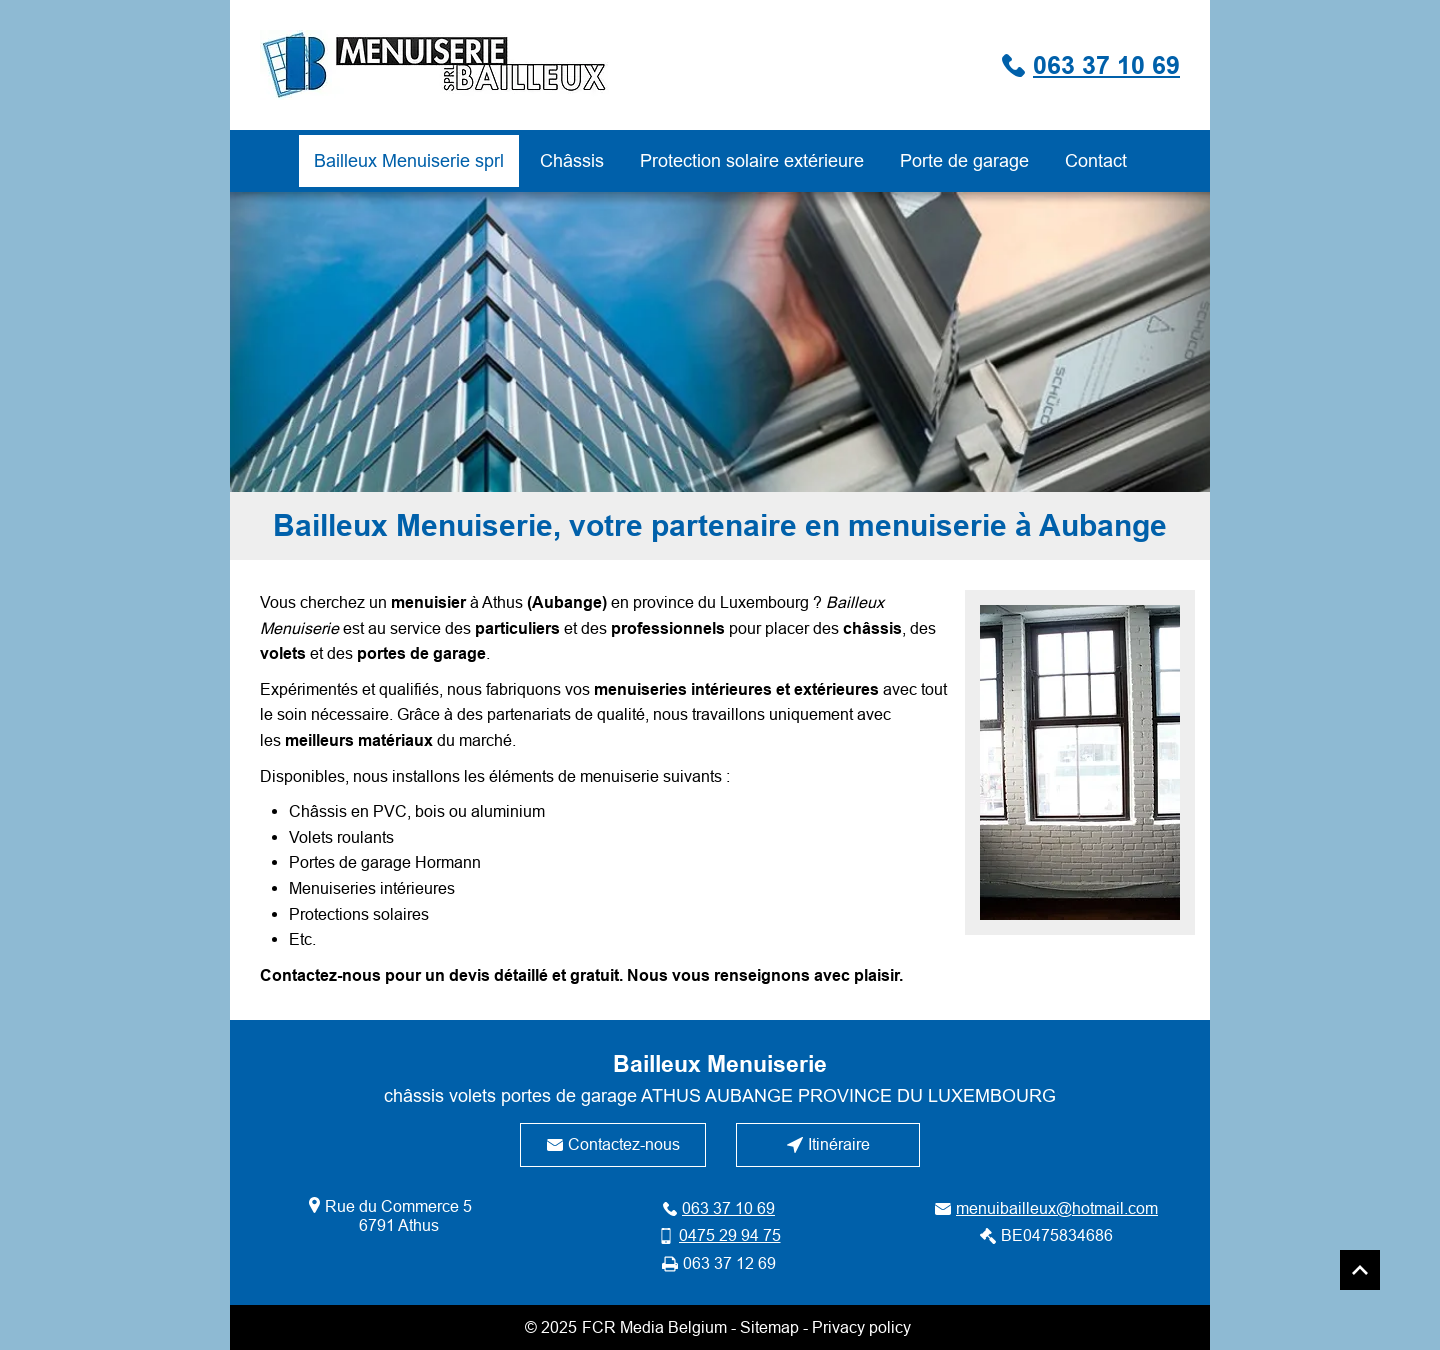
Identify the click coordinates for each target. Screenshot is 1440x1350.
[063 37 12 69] (719, 1264)
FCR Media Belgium (654, 1327)
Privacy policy (861, 1327)
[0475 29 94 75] (719, 1236)
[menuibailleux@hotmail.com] (1046, 1209)
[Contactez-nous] (613, 1145)
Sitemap (769, 1327)
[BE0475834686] (1046, 1236)
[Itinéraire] (828, 1145)
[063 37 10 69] (1005, 65)
